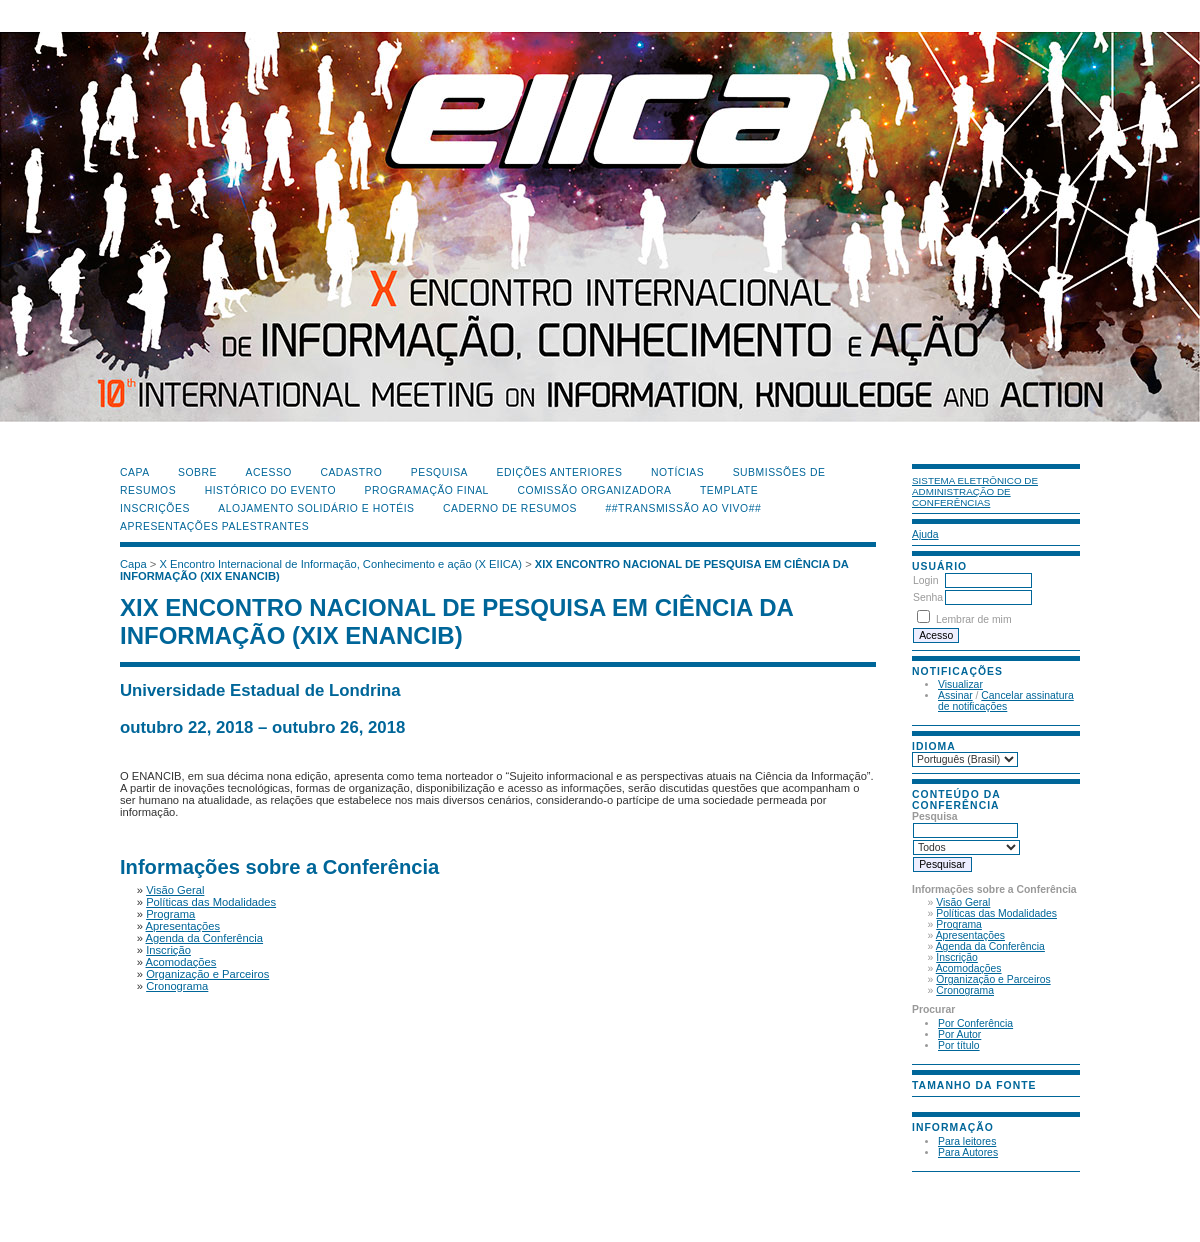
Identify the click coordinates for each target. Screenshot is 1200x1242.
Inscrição (957, 957)
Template (729, 490)
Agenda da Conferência (990, 946)
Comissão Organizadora (594, 490)
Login (925, 580)
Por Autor (959, 1034)
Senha (928, 597)
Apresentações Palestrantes (214, 526)
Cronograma (965, 990)
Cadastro (351, 472)
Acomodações (969, 968)
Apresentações (970, 935)
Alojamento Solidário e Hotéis (316, 508)
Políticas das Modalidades (996, 913)
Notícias (677, 472)
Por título (959, 1045)
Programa (959, 924)
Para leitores (967, 1141)
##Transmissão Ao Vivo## (684, 508)
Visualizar (960, 684)
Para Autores (968, 1152)
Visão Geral (963, 902)
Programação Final (427, 490)
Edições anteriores (560, 472)
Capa (135, 472)
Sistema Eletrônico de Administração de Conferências (975, 491)
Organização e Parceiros (993, 979)
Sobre (197, 472)
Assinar (955, 695)
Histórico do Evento (271, 490)
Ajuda (925, 534)
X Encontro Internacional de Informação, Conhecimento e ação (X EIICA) (341, 564)
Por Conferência (975, 1023)
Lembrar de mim (974, 619)
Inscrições (155, 508)
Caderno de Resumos (510, 508)
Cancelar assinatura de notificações (1006, 701)
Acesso (269, 472)
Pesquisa (439, 472)
